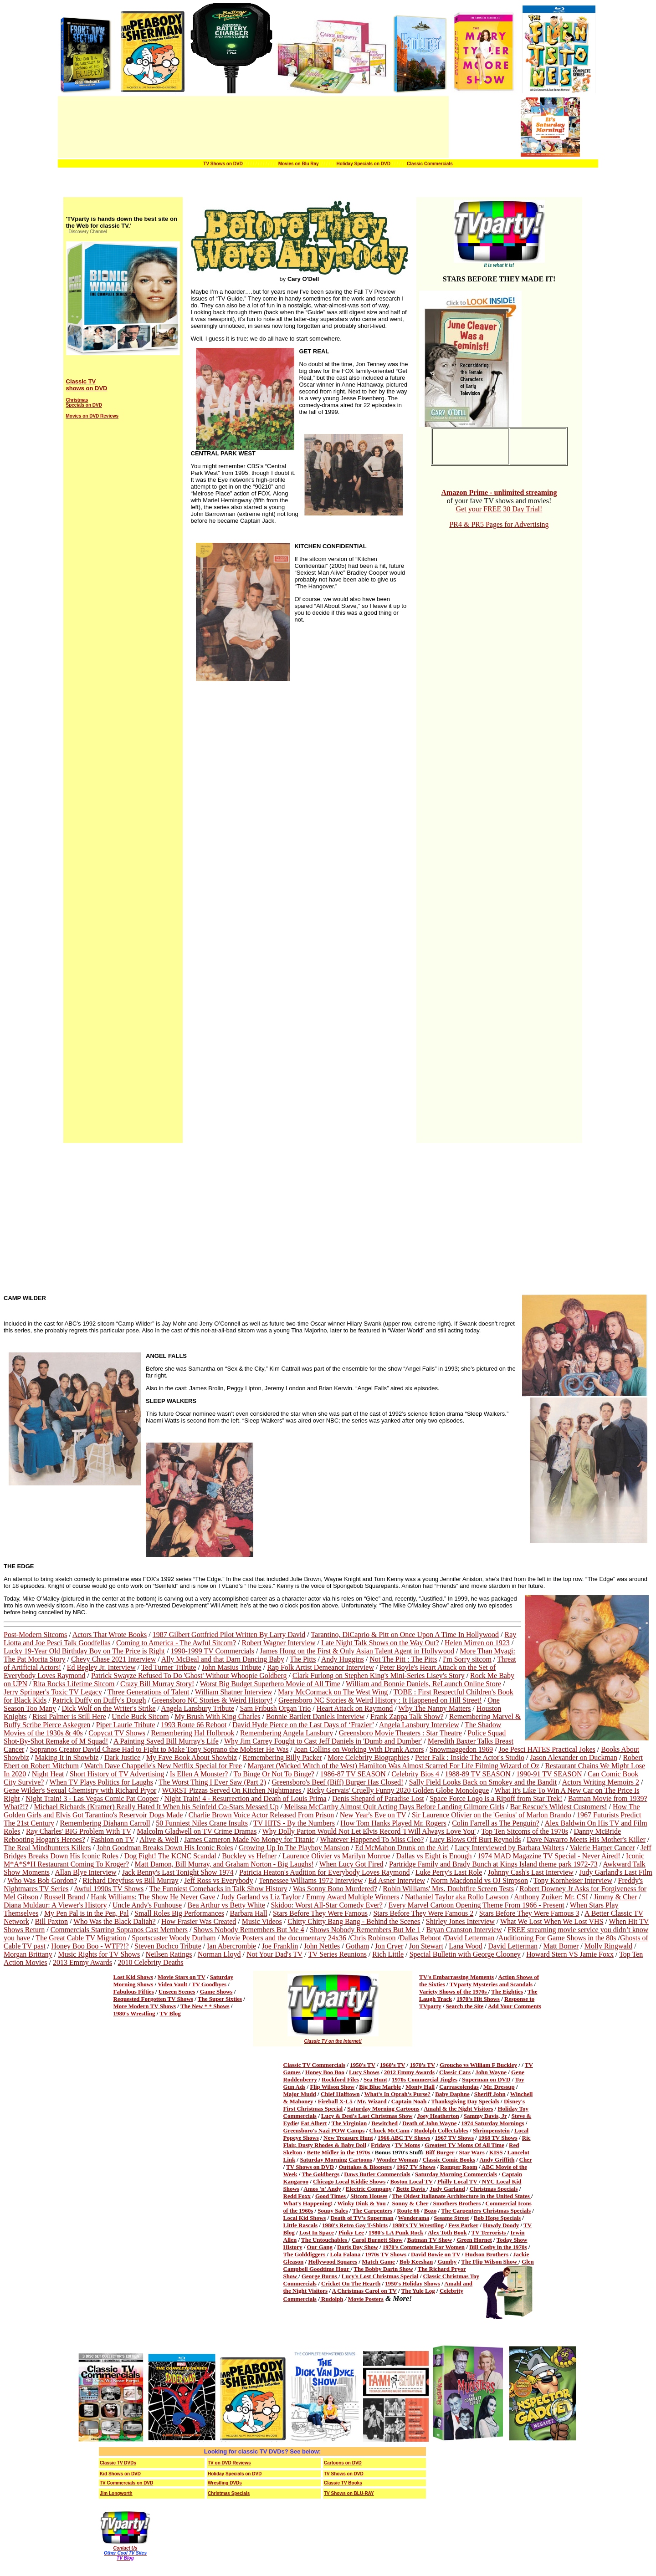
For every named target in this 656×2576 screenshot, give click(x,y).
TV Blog (170, 2013)
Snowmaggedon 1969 (461, 1749)
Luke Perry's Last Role (448, 1872)
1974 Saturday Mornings (492, 2123)
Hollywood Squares (332, 2261)
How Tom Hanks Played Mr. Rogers (393, 1823)
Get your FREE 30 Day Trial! (499, 509)
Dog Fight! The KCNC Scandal (170, 1856)
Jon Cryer (389, 1946)
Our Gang (320, 2247)
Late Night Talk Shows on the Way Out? (380, 1643)
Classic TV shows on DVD (87, 385)
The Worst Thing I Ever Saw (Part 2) (212, 1782)
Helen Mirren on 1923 (477, 1643)
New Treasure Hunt (348, 2137)
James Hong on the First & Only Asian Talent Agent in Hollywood (357, 1651)
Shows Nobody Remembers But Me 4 (248, 1929)
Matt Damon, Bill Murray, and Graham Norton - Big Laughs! (223, 1864)
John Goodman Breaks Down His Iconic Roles (165, 1848)
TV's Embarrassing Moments (456, 1977)
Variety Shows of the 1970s (453, 1991)
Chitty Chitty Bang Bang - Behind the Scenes (353, 1921)
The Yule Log (418, 2290)
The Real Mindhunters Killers (47, 1848)
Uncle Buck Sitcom (140, 1716)
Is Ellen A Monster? (199, 1774)
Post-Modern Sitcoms (35, 1634)
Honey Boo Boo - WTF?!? (89, 1946)
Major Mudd (299, 2094)
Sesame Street (451, 2217)
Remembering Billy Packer (282, 1757)
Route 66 (408, 2210)
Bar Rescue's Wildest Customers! (558, 1807)
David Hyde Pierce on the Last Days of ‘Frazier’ (303, 1725)
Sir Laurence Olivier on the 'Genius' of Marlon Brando (491, 1815)
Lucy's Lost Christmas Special (380, 2276)
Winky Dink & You (361, 2203)
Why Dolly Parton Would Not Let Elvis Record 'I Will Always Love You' (369, 1831)
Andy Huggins (342, 1659)
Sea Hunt (375, 2079)
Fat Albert (314, 2123)
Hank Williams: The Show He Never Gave (153, 1897)
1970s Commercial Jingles (424, 2079)
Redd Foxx (297, 2196)
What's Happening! (308, 2203)
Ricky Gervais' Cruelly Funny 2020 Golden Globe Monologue (398, 1790)
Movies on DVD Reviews (92, 415)
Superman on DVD (486, 2079)
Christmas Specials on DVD (84, 403)
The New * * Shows (205, 2006)
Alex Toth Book (447, 2232)
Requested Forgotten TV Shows (153, 1998)
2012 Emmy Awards (409, 2072)
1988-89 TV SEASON (477, 1774)
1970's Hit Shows (478, 1998)
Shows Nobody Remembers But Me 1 (365, 1929)
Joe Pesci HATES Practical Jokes (546, 1749)
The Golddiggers (305, 2254)
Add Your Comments (514, 2006)
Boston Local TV (411, 2181)
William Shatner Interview (233, 1692)
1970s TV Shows (385, 2254)
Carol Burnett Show (377, 2239)
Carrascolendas (459, 2086)
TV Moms (407, 2145)
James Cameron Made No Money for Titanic (249, 1839)
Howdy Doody (501, 2225)
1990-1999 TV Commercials (212, 1651)
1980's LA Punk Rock (396, 2232)
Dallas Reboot (420, 1938)
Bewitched (384, 2123)
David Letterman (470, 1938)
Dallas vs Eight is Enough (434, 1856)
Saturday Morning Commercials (456, 2174)
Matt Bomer (561, 1946)
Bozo (430, 2210)
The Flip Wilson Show (489, 2261)
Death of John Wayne (429, 2123)
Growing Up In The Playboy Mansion (294, 1848)
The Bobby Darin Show (383, 2268)
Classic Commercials (430, 163)
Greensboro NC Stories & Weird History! (212, 1700)
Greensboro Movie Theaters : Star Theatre (400, 1733)
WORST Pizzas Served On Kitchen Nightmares (232, 1790)
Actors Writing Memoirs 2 (600, 1782)
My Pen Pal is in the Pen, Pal (86, 1913)
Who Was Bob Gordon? (42, 1880)
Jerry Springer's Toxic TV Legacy (53, 1692)
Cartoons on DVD (343, 2462)
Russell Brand (64, 1897)
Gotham (357, 1946)
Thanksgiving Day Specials (465, 2101)
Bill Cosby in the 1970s (498, 2247)
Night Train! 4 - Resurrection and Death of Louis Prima (245, 1798)
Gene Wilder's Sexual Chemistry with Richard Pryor (80, 1790)
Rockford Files (340, 2079)
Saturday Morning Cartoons (383, 2108)
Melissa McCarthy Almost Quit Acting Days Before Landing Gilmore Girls (394, 1807)
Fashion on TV (112, 1839)
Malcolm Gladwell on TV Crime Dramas (196, 1831)
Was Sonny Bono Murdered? (335, 1888)
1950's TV (362, 2064)
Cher (525, 2159)
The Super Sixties (220, 1998)
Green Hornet (474, 2239)
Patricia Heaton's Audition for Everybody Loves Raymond (324, 1872)
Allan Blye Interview (85, 1872)
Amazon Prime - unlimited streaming (499, 492)
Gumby (446, 2261)
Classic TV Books (343, 2482)
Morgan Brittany (28, 1954)
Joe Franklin (280, 1946)
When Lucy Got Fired (351, 1864)
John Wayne (491, 2072)
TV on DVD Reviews (229, 2462)
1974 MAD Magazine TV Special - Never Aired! (548, 1856)
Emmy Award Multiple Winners (352, 1897)
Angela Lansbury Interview (419, 1725)
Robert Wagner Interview (279, 1643)
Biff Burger (440, 2152)
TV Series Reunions (337, 1954)
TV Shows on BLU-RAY (349, 2493)
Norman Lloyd (219, 1954)
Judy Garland (447, 2188)
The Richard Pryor (442, 2268)
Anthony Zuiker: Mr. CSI (551, 1897)
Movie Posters (366, 2298)
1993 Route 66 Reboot (193, 1725)
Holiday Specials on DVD (363, 163)
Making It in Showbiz (66, 1757)
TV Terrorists (489, 2232)
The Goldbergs (320, 2174)
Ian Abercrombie (231, 1946)
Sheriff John (490, 2094)
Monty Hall (420, 2086)
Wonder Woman (397, 2159)
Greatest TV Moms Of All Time (464, 2145)
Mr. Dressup (499, 2086)
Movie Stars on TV (181, 1977)
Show (291, 2276)
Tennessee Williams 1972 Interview (311, 1880)
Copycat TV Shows (116, 1733)
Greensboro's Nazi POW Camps (324, 2130)
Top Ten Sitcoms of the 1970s (524, 1831)
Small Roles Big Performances (179, 1913)
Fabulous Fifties (133, 1991)
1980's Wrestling (134, 2013)
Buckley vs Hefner (249, 1856)
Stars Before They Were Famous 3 (529, 1913)
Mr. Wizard (372, 2101)
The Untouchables (324, 2239)
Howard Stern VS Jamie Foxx (570, 1954)
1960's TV (392, 2064)
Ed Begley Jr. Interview (101, 1667)
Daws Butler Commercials (377, 2174)
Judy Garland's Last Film (615, 1872)
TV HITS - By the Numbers (294, 1823)
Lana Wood (465, 1946)
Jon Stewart (426, 1946)
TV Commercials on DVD (126, 2482)
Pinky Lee (351, 2232)
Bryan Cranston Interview (464, 1929)
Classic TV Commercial (313, 2064)
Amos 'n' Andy (322, 2188)
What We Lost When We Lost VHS (551, 1921)
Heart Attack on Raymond (355, 1708)
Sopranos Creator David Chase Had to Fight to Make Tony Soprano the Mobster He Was (159, 1749)
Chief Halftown (340, 2094)
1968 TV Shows (498, 2137)
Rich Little (388, 1954)
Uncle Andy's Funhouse (147, 1905)
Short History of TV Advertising (117, 1774)
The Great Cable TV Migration (81, 1938)
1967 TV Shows (454, 2137)
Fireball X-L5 (335, 2101)
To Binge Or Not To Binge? (273, 1774)
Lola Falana (346, 2254)
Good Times (331, 2196)
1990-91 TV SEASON (549, 1774)
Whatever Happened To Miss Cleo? (372, 1839)
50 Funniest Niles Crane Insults (202, 1823)
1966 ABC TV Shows (404, 2137)
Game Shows (216, 1991)
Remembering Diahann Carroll (105, 1823)
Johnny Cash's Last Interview (531, 1872)
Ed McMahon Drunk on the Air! (402, 1848)
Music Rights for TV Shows (99, 1954)
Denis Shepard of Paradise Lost (378, 1798)
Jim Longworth (116, 2493)
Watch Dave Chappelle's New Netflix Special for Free (163, 1766)
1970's (391, 2247)
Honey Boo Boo (324, 2072)
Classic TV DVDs (118, 2462)
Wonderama (414, 2217)
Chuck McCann (389, 2130)
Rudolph (331, 2298)
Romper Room (458, 2166)
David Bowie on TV (435, 2254)
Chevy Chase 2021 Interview (113, 1659)
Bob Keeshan (416, 2261)
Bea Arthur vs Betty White (226, 1905)
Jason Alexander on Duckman (573, 1757)
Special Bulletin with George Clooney (465, 1954)
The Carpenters (372, 2210)
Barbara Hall (248, 1913)
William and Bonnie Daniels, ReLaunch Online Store (423, 1684)
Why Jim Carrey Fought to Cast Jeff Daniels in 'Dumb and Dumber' (323, 1741)
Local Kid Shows (304, 2217)
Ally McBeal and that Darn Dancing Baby (222, 1659)
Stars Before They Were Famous (320, 1913)
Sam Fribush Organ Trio (275, 1708)
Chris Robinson (373, 1938)
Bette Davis (411, 2188)
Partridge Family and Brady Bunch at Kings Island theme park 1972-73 (493, 1864)
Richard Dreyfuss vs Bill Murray (130, 1880)
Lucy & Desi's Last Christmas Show (366, 2115)
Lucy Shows (364, 2072)
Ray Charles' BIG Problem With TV (78, 1831)
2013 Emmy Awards (82, 1962)
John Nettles (322, 1946)
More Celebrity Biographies (369, 1757)
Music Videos (262, 1921)
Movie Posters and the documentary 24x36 (283, 1938)
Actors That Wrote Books (109, 1634)
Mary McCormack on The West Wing (333, 1692)
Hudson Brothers (487, 2254)
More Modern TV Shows (144, 2006)
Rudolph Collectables (441, 2130)
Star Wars (471, 2152)
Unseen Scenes (177, 1991)
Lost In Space (316, 2232)
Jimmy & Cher (615, 1897)
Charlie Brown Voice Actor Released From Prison (261, 1815)
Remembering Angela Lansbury (286, 1733)
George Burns (320, 2276)
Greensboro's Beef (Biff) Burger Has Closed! (337, 1782)
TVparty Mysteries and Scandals (491, 1984)
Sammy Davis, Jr (485, 2115)
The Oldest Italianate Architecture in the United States (461, 2196)
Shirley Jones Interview (460, 1921)
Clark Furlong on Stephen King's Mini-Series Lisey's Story (378, 1675)
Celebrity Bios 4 (415, 1774)
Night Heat (48, 1774)
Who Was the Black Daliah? (114, 1921)
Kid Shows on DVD (120, 2473)
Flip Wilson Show (332, 2086)
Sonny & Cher (410, 2203)
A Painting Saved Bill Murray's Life (166, 1741)
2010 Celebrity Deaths (151, 1962)
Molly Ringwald (608, 1946)
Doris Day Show (357, 2247)
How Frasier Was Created (198, 1921)
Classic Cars (455, 2072)
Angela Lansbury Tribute (197, 1708)
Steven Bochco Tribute (167, 1946)
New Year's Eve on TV (373, 1815)
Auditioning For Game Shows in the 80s (557, 1938)
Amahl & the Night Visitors (458, 2108)
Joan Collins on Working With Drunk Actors (359, 1749)
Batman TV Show (429, 2239)
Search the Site (465, 2006)
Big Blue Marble (380, 2086)
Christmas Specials (494, 2188)
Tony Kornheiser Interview (572, 1880)
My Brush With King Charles (217, 1716)
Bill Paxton (51, 1921)
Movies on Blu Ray (298, 163)
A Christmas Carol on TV (364, 2290)
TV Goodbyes (209, 1984)
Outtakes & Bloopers (365, 2166)
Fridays (380, 2145)
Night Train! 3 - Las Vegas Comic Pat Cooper (92, 1798)
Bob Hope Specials (497, 2217)
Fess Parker (463, 2225)
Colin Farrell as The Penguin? (495, 1823)
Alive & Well (159, 1839)
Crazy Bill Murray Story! (157, 1684)
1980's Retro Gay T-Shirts (355, 2225)
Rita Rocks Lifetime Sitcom (73, 1684)
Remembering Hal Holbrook (192, 1733)
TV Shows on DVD (223, 163)
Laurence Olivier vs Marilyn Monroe (336, 1856)
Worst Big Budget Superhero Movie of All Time (270, 1684)
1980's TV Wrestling (418, 2225)
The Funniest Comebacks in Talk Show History (218, 1888)
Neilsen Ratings (169, 1954)
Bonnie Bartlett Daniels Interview (315, 1716)
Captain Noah (409, 2101)
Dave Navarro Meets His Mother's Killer (586, 1839)
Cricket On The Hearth (350, 2283)
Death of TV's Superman (362, 2217)
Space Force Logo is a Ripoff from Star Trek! (496, 1798)
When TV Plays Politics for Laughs (101, 1782)
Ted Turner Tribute (168, 1667)
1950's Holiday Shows (412, 2283)
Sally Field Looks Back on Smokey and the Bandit (483, 1782)
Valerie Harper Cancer (602, 1848)
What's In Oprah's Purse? (397, 2094)
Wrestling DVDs (225, 2482)
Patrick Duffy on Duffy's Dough (99, 1700)
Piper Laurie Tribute (125, 1725)
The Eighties (507, 1991)
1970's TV (422, 2064)
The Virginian (349, 2123)
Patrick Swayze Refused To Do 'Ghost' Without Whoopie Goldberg (189, 1675)
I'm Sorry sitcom (467, 1659)
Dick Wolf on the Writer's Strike (108, 1708)
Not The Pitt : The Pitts (403, 1659)
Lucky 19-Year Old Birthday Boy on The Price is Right (84, 1651)
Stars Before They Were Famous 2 (423, 1913)
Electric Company (369, 2188)
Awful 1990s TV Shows (109, 1888)
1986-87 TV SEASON (352, 1774)
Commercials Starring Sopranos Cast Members (119, 1929)
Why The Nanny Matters (434, 1708)
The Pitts (303, 1659)
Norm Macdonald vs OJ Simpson (479, 1880)
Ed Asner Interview (397, 1880)
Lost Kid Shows (133, 1977)
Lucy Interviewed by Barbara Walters (509, 1848)
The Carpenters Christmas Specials (486, 2210)
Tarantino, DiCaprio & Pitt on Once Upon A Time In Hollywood (405, 1634)
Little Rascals (300, 2225)
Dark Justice (122, 1757)
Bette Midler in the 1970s (338, 2152)
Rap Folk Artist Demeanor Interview (320, 1667)
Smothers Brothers (456, 2203)
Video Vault (172, 1984)
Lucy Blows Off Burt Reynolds (475, 1839)
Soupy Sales (333, 2210)
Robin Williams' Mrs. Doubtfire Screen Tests (448, 1888)
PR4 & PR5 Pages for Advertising (498, 524)
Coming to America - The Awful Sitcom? (176, 1643)
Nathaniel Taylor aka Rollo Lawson (457, 1897)
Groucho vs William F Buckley (478, 2064)
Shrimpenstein (491, 2130)
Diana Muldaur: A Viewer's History (55, 1905)
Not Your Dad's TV (274, 1954)
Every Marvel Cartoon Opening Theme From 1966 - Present (476, 1905)
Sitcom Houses (368, 2196)
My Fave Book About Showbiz (191, 1757)
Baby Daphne (452, 2094)
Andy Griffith (496, 2159)
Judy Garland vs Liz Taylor (261, 1897)
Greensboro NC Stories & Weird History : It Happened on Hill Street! (380, 1700)
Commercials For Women (432, 2247)
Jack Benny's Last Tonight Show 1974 (178, 1872)
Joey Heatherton (438, 2115)
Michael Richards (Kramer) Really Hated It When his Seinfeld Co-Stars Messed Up (156, 1807)
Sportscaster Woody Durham (173, 1938)
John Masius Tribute (231, 1667)
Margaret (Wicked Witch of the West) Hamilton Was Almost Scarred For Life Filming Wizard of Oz (393, 1766)
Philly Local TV (458, 2181)
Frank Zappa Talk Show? (407, 1716)
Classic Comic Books (448, 2159)
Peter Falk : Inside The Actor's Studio (469, 1757)
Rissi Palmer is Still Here (69, 1716)
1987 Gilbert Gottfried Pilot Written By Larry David (229, 1634)
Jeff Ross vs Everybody (218, 1880)
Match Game (378, 2261)
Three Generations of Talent (148, 1692)
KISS (496, 2152)
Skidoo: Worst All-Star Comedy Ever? (327, 1905)
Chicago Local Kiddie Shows (349, 2181)
